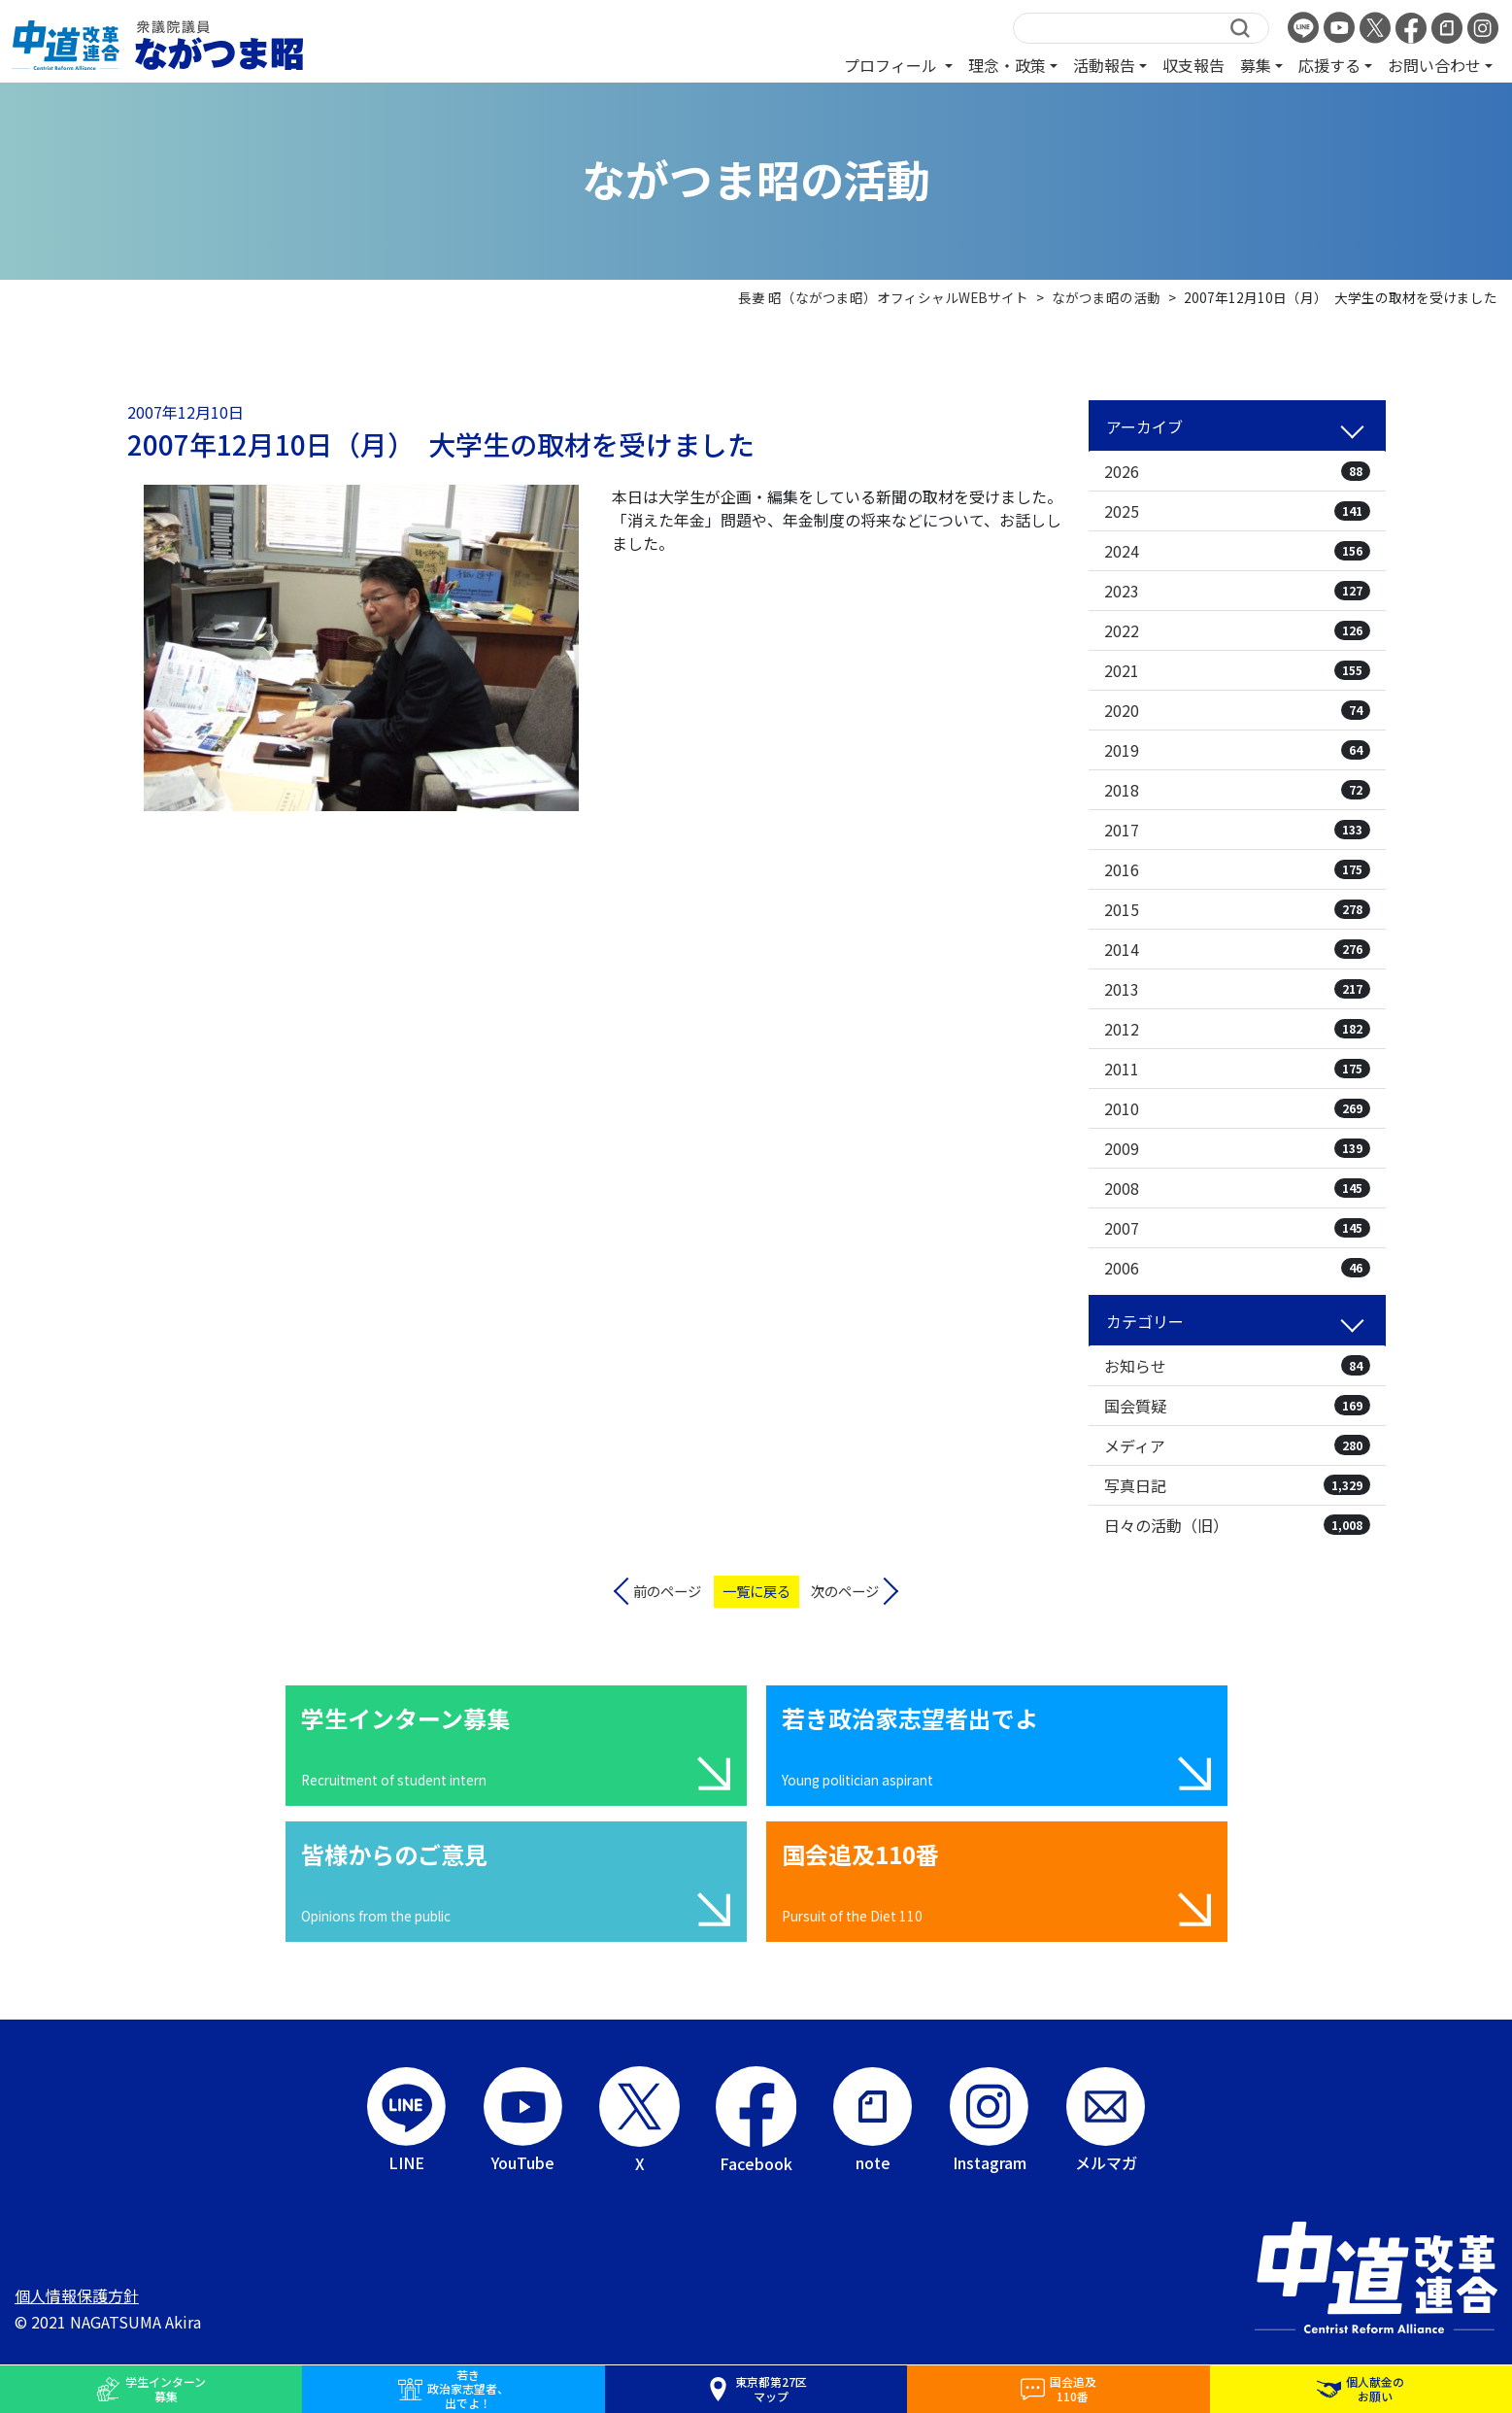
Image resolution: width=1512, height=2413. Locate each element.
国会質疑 (1237, 1405)
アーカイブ (1144, 426)
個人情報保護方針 (77, 2295)
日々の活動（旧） (1237, 1525)
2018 (1237, 789)
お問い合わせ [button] (1434, 65)
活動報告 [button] (1104, 65)
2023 (1237, 590)
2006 (1237, 1267)
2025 (1237, 511)
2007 (1237, 1228)
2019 (1237, 750)
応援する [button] (1329, 65)
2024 (1237, 550)
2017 (1237, 829)
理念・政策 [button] (1007, 65)
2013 (1237, 989)
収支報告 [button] (1193, 65)
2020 (1237, 710)
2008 (1237, 1188)
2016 (1237, 869)
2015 (1237, 909)
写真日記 (1237, 1485)
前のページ (667, 1590)
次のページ (845, 1590)
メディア (1237, 1445)
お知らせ (1237, 1365)
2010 (1237, 1108)
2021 (1237, 670)
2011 (1237, 1068)
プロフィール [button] (892, 65)
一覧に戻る (756, 1590)
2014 (1237, 949)
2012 (1237, 1028)
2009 (1237, 1148)
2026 (1237, 471)
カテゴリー (1145, 1321)
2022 (1237, 630)
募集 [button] (1255, 65)
